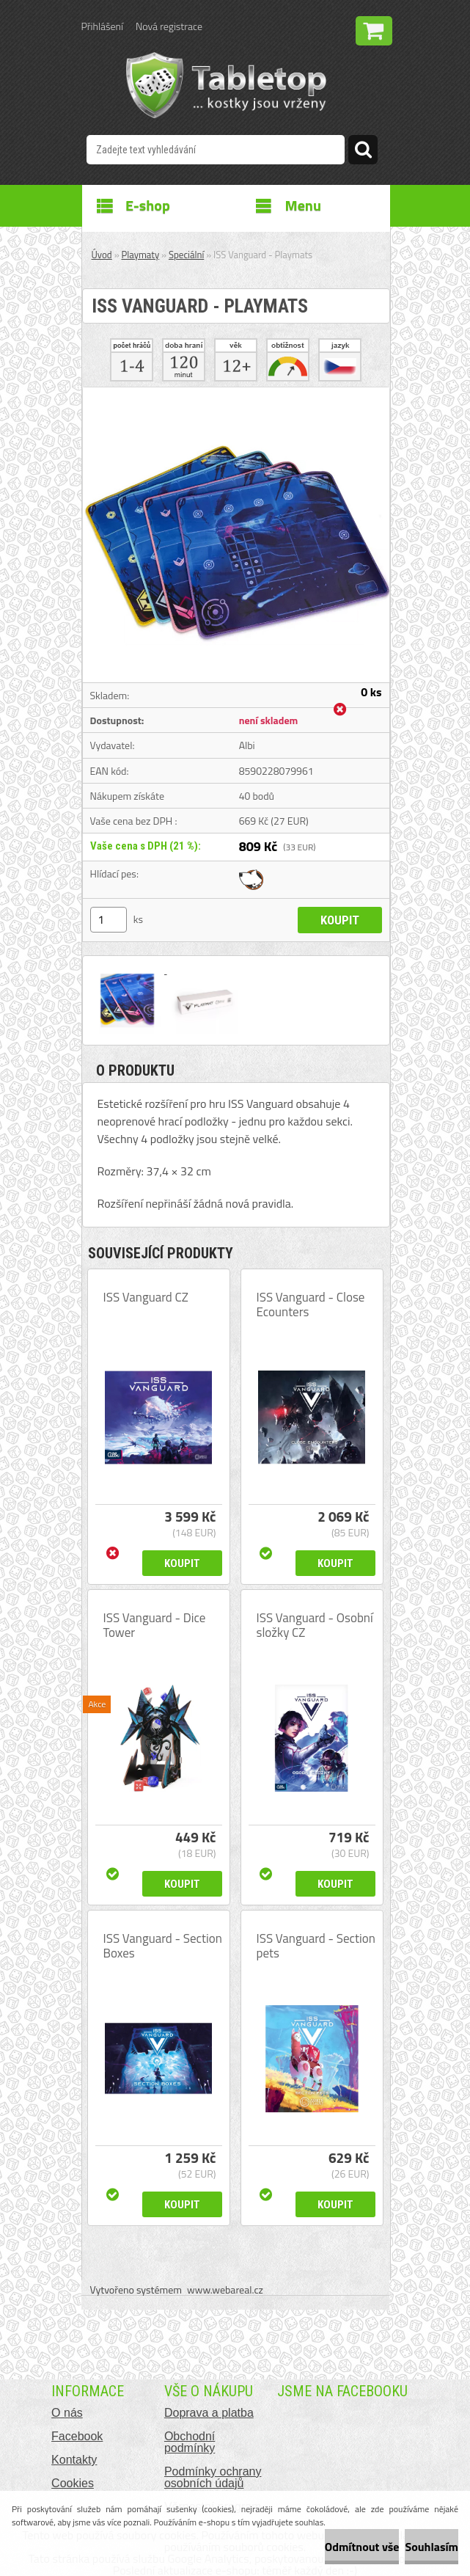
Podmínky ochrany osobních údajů (213, 2477)
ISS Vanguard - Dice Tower (154, 1625)
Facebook (77, 2436)
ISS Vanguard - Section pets (316, 1945)
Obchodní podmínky (189, 2442)
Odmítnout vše (362, 2546)
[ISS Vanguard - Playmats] (236, 393)
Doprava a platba (209, 2413)
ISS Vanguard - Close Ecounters (311, 1304)
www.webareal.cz (225, 2289)
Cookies (72, 2483)
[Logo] (226, 85)
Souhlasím (431, 2546)
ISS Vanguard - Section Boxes (162, 1945)
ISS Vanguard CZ (145, 1297)
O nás (67, 2413)
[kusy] (108, 920)
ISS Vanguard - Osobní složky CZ (315, 1625)
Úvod (102, 254)
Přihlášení (102, 26)
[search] (363, 152)
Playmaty (141, 254)
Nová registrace (169, 26)
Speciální (186, 254)
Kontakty (74, 2459)
